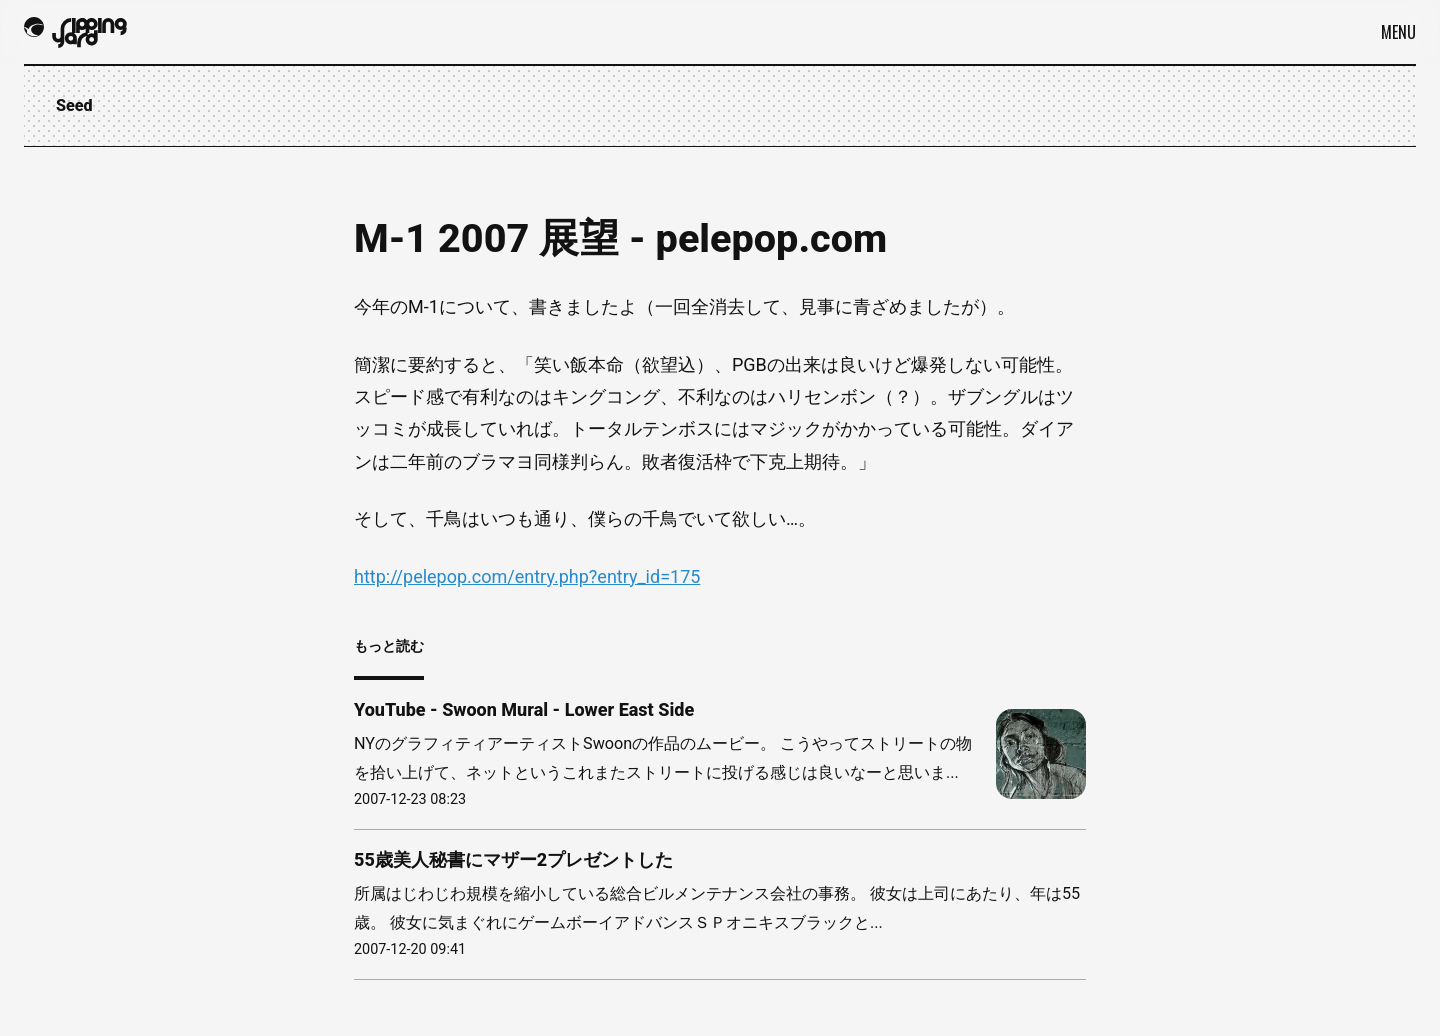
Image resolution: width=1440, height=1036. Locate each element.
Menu (1398, 32)
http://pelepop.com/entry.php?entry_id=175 (527, 576)
